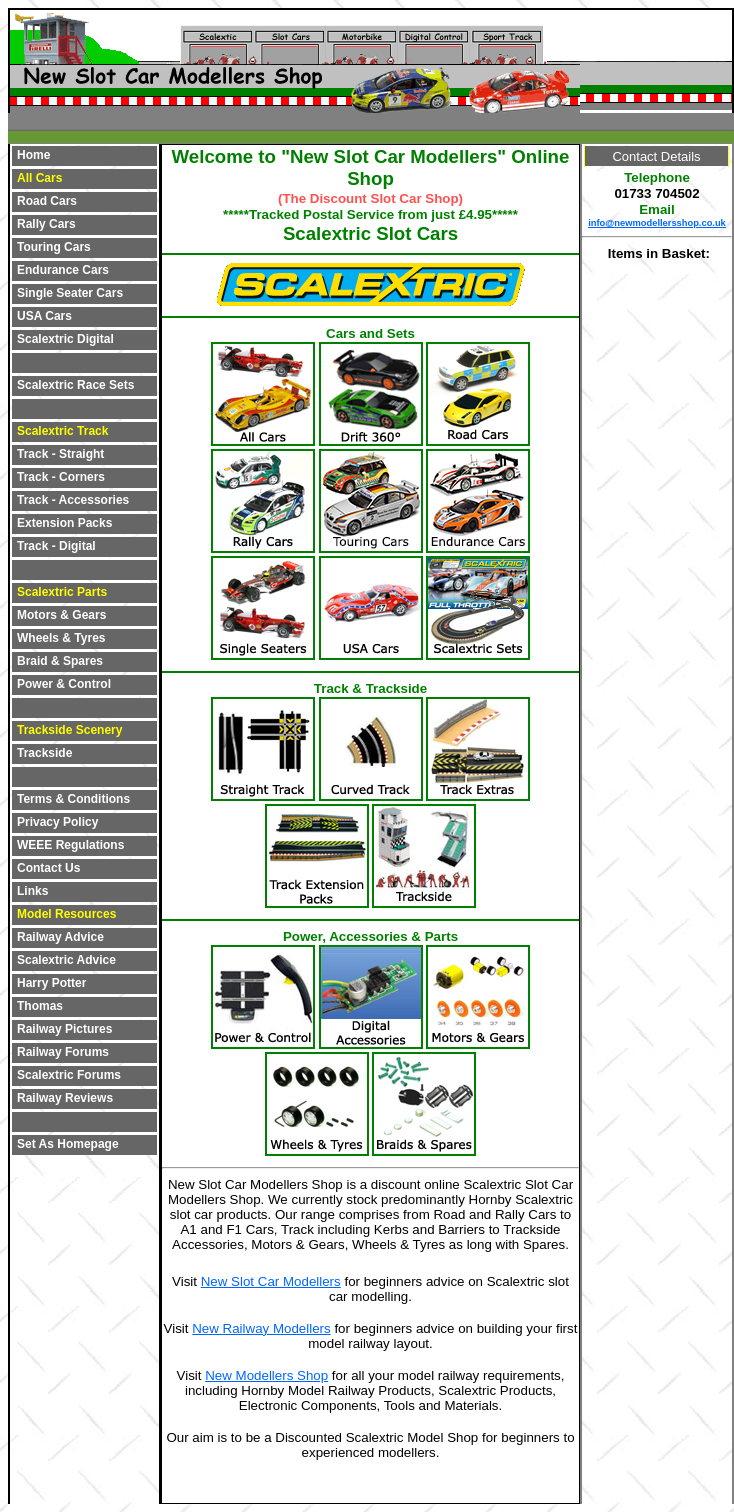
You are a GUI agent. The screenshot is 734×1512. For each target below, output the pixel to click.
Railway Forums (63, 1052)
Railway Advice (60, 937)
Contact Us (48, 868)
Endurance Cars (63, 270)
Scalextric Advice (66, 960)
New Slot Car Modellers (271, 1281)
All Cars (39, 178)
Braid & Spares (60, 661)
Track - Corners (61, 477)
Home (33, 155)
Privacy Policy (57, 822)
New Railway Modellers (261, 1328)
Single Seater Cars (70, 293)
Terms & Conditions (73, 799)
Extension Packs (64, 523)
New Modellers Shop (266, 1375)
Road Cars (47, 201)
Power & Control (64, 684)
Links (32, 891)
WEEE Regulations (70, 845)
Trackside (44, 753)
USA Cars (44, 316)
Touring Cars (54, 247)
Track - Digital (56, 546)
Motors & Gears (61, 615)
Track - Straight (60, 454)
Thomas (40, 1006)
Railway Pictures (64, 1029)
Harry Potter (51, 983)
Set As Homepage (68, 1144)
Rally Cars (46, 224)
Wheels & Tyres (61, 638)
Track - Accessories (73, 500)
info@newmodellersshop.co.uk (657, 223)
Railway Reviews (65, 1098)
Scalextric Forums (69, 1075)
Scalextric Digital (65, 339)
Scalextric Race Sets (75, 385)
